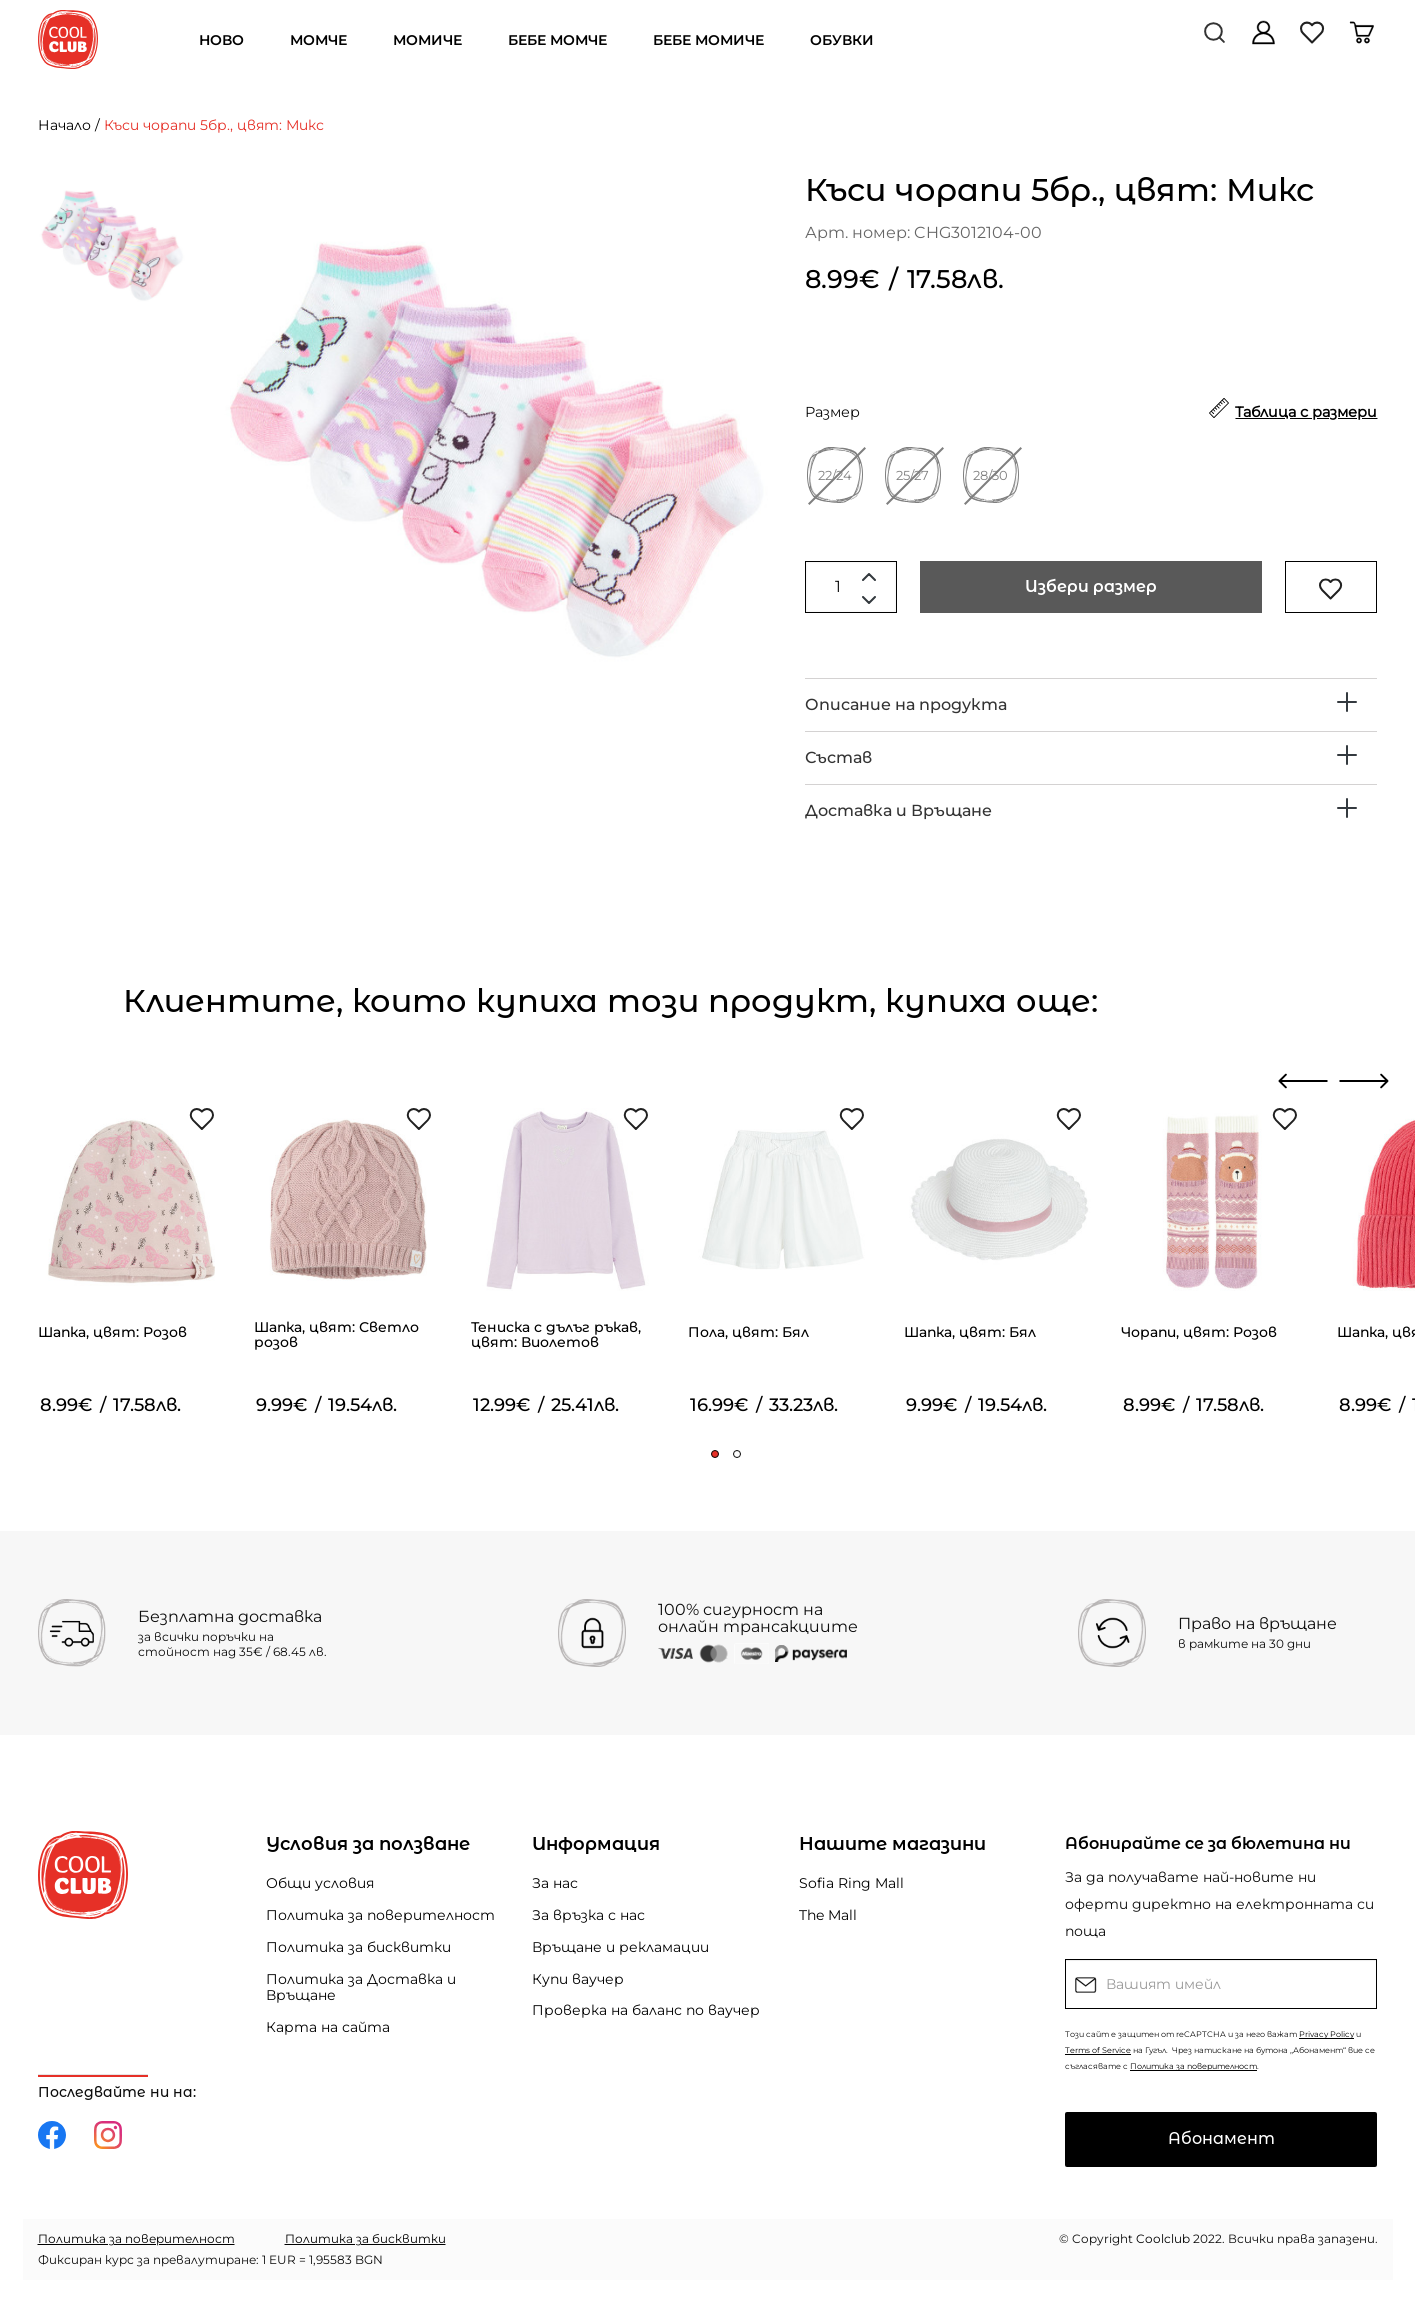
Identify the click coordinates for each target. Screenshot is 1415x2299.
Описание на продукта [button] (906, 704)
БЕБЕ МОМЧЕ (557, 40)
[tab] (1091, 705)
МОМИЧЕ (427, 40)
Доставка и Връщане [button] (898, 810)
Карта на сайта (328, 2027)
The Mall (828, 1915)
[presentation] (1303, 1081)
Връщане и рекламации (620, 1947)
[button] (715, 1454)
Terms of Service (1098, 2050)
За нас (555, 1883)
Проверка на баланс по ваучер (646, 2010)
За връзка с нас (588, 1915)
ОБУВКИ (842, 40)
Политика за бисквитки (358, 1947)
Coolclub (1163, 2238)
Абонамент (1221, 2138)
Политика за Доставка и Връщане (361, 1987)
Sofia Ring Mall (851, 1883)
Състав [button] (838, 757)
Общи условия (320, 1883)
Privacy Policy (1326, 2034)
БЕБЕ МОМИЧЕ (708, 40)
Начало (64, 125)
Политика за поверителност (380, 1915)
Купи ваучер (578, 1979)
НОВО (221, 40)
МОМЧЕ (318, 40)
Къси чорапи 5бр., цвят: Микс (214, 125)
